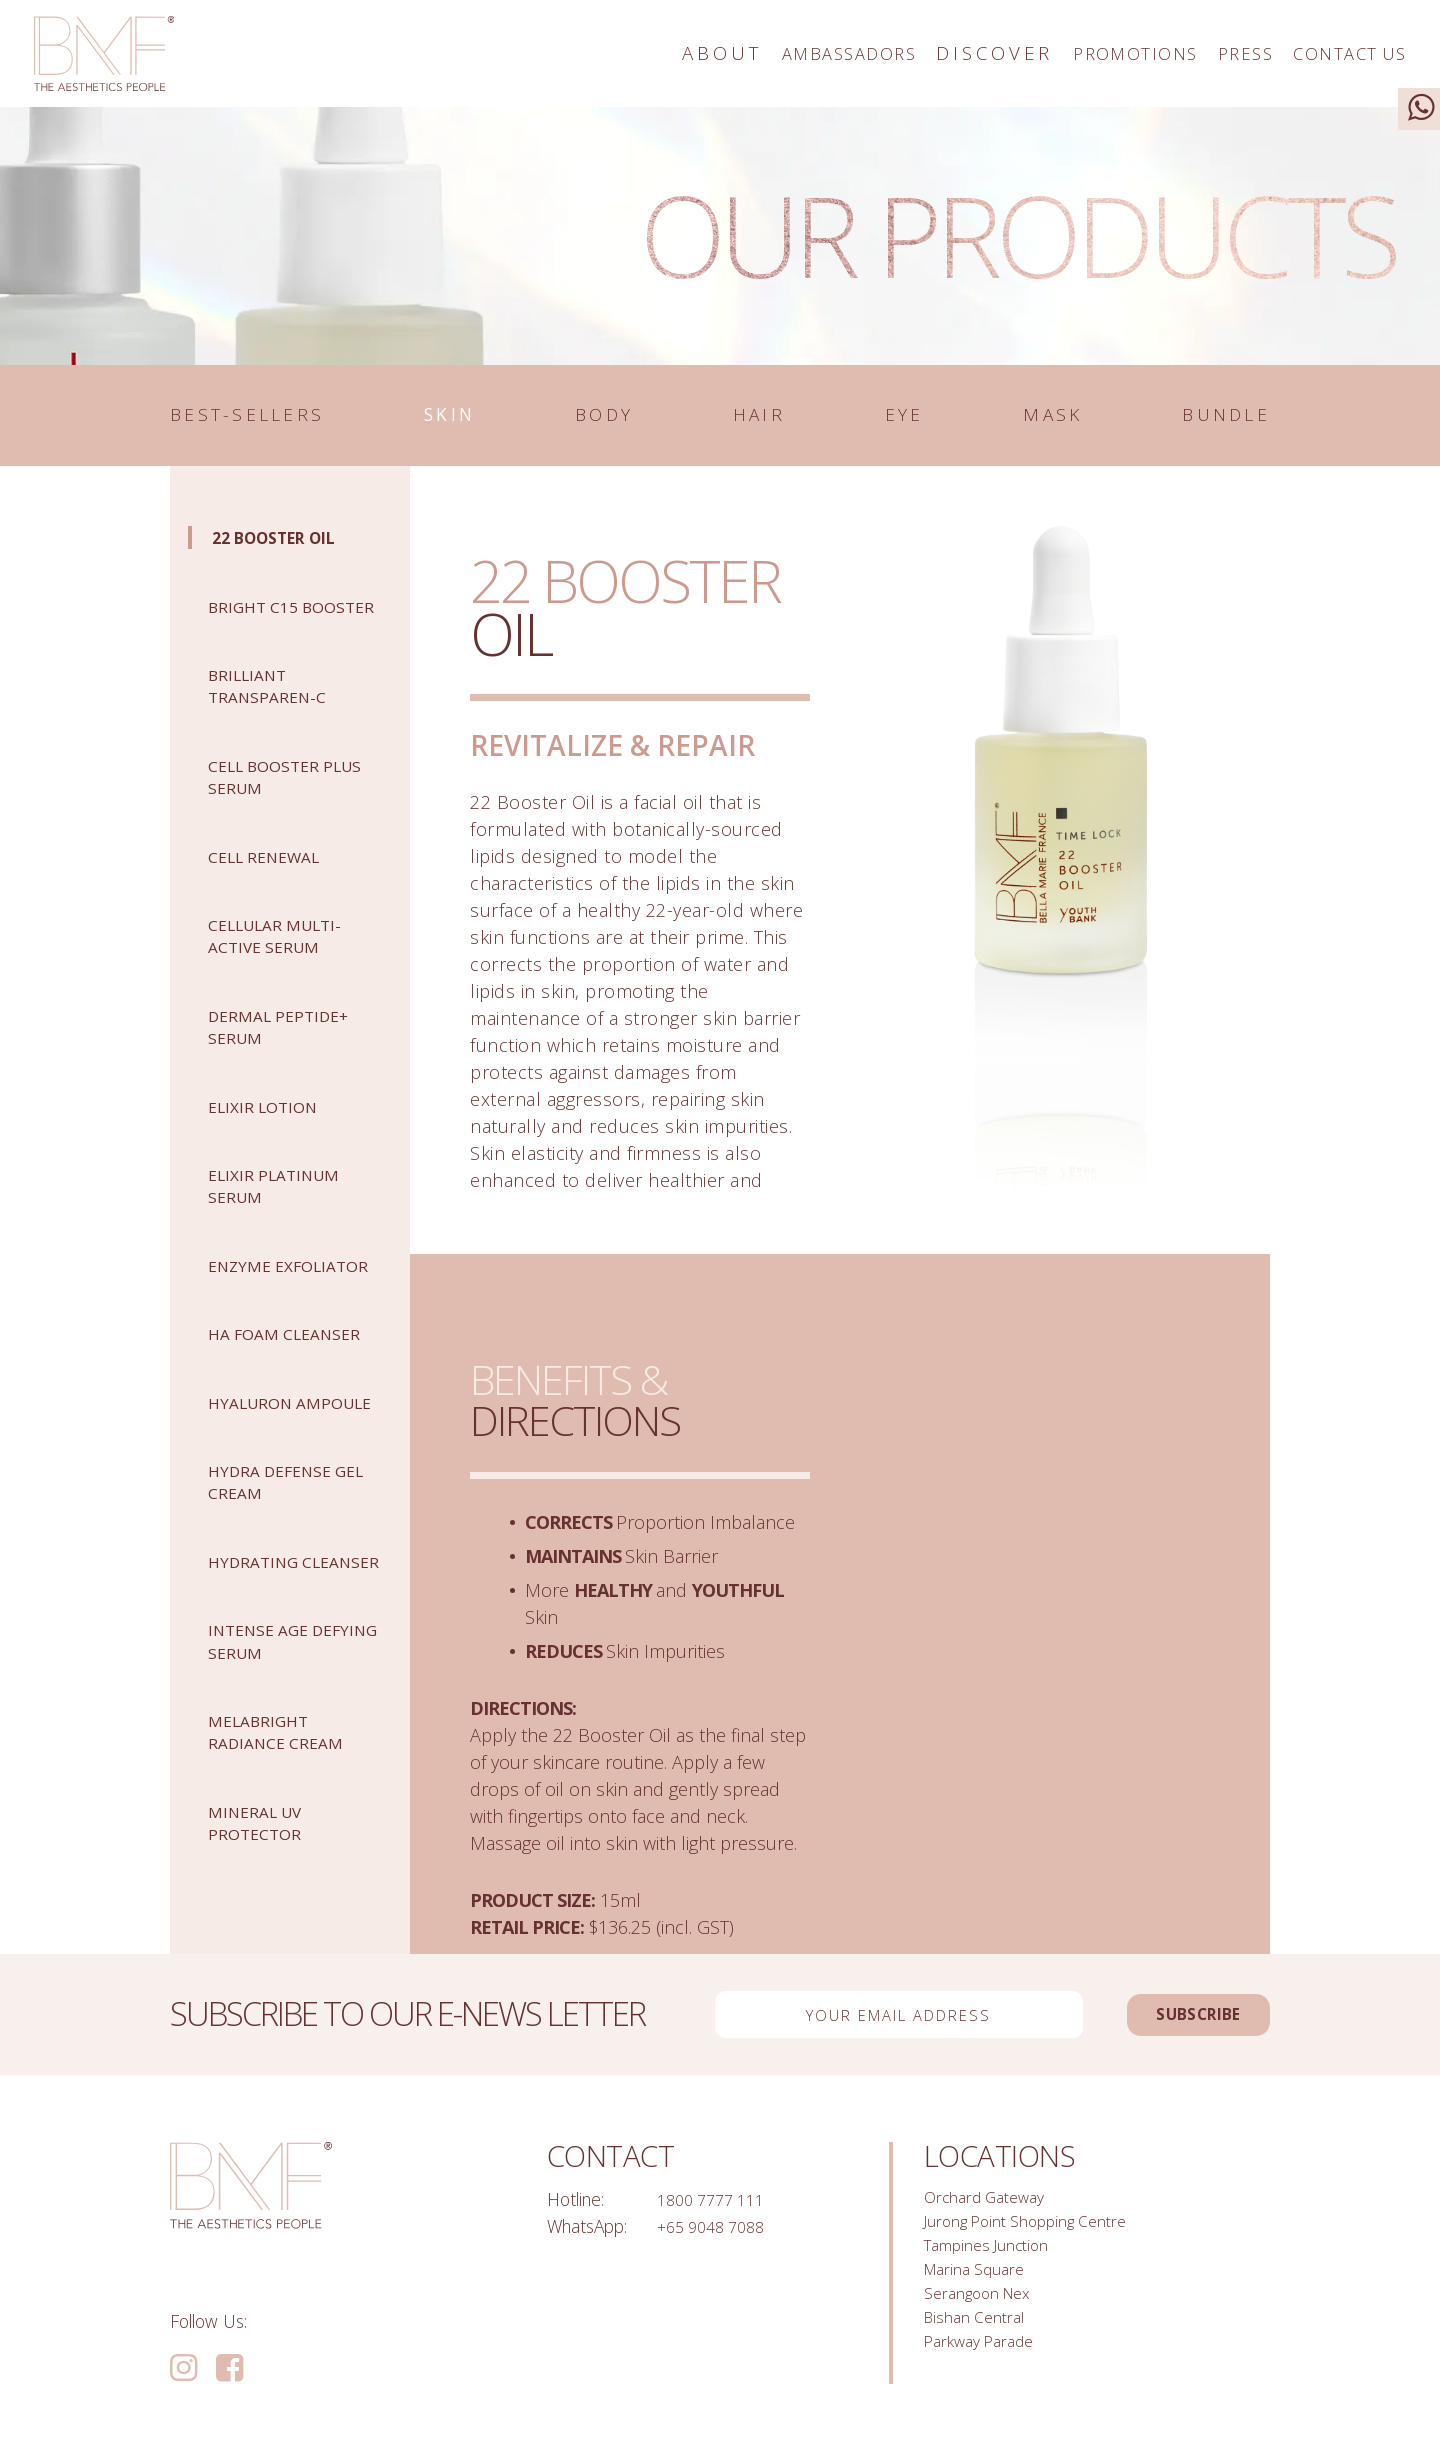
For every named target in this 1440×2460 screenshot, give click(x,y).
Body (658, 419)
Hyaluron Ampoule (258, 1487)
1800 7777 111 (717, 2207)
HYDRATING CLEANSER (261, 1669)
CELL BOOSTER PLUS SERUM (274, 805)
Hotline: (575, 2207)
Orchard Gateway (990, 2207)
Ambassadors (744, 53)
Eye (909, 419)
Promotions (1067, 53)
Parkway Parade (986, 2370)
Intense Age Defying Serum (281, 1759)
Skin (526, 419)
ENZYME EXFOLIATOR (263, 1305)
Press (1202, 53)
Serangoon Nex (983, 2316)
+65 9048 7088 (717, 2234)
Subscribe (1170, 2022)
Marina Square (980, 2289)
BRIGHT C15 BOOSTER (261, 624)
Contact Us (1332, 53)
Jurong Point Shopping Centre (1035, 2234)
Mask (1030, 419)
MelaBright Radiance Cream (288, 1850)
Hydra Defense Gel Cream (282, 1578)
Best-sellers (308, 419)
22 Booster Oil (289, 544)
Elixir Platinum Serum (285, 1214)
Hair (792, 419)
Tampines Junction (993, 2261)
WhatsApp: (587, 2234)
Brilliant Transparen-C (278, 714)
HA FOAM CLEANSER (254, 1396)
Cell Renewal (275, 885)
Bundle (1193, 419)
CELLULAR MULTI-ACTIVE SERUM (288, 964)
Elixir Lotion (272, 1135)
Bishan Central (978, 2343)
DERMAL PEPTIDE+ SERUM (292, 1055)
